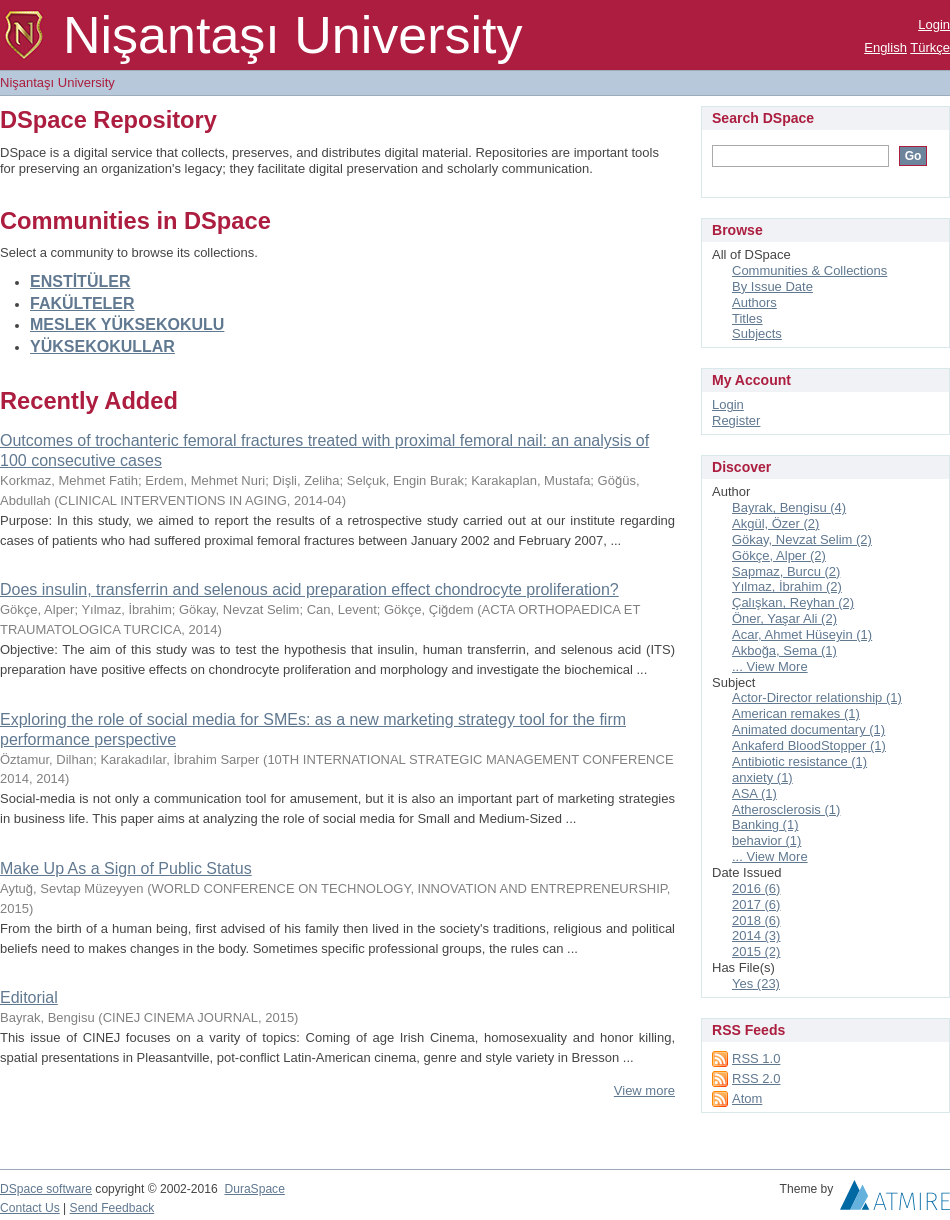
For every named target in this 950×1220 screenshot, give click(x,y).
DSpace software (46, 1189)
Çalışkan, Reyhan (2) (793, 602)
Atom (747, 1098)
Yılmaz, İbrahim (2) (787, 586)
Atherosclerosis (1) (786, 809)
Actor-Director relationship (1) (817, 697)
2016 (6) (756, 888)
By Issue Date (772, 286)
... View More (770, 666)
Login (934, 24)
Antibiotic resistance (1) (799, 761)
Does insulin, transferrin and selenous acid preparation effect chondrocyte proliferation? (309, 589)
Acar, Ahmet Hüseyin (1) (802, 634)
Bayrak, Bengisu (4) (789, 507)
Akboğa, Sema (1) (784, 650)
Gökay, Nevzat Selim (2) (802, 539)
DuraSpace (254, 1189)
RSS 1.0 (756, 1058)
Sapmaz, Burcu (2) (786, 571)
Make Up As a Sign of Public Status (126, 868)
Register (736, 420)
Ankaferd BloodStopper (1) (809, 745)
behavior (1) (766, 840)
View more (644, 1090)
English (885, 47)
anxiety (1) (762, 777)
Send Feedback (112, 1208)
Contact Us (30, 1208)
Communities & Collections (809, 270)
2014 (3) (756, 935)
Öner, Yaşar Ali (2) (784, 618)
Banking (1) (765, 824)
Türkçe (930, 47)
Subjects (757, 333)
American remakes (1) (796, 713)
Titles (747, 318)
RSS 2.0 (756, 1078)
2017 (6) (756, 904)
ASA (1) (754, 793)
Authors (754, 302)
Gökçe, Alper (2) (779, 555)
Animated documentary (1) (808, 729)
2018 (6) (756, 920)
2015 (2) (756, 951)
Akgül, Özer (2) (775, 523)
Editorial (29, 997)
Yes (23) (756, 983)
